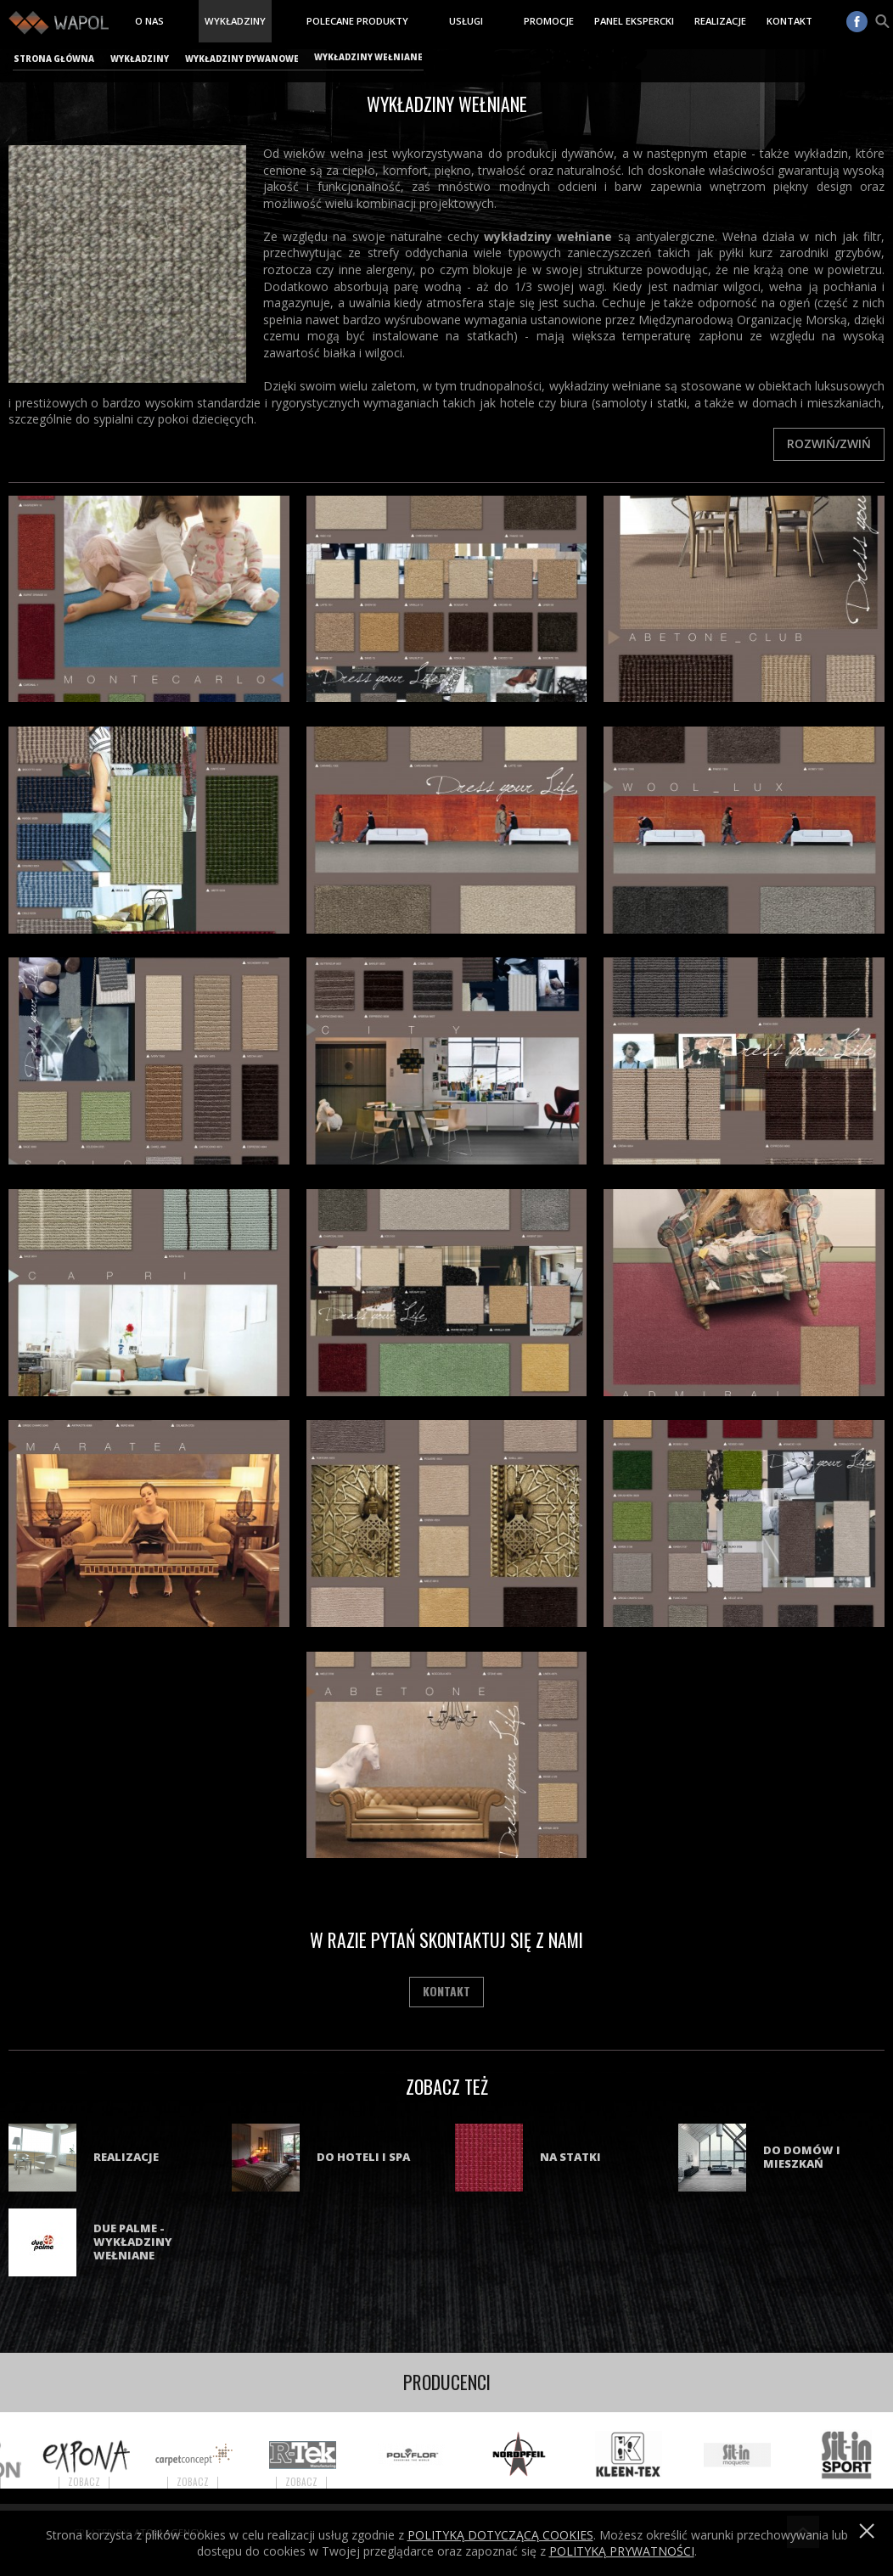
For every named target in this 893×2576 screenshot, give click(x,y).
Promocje (549, 20)
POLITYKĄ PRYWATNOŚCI (621, 2551)
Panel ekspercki (634, 20)
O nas (149, 20)
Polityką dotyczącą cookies (500, 2535)
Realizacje (720, 20)
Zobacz (104, 2482)
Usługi (466, 20)
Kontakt (789, 20)
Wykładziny (235, 20)
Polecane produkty (357, 20)
